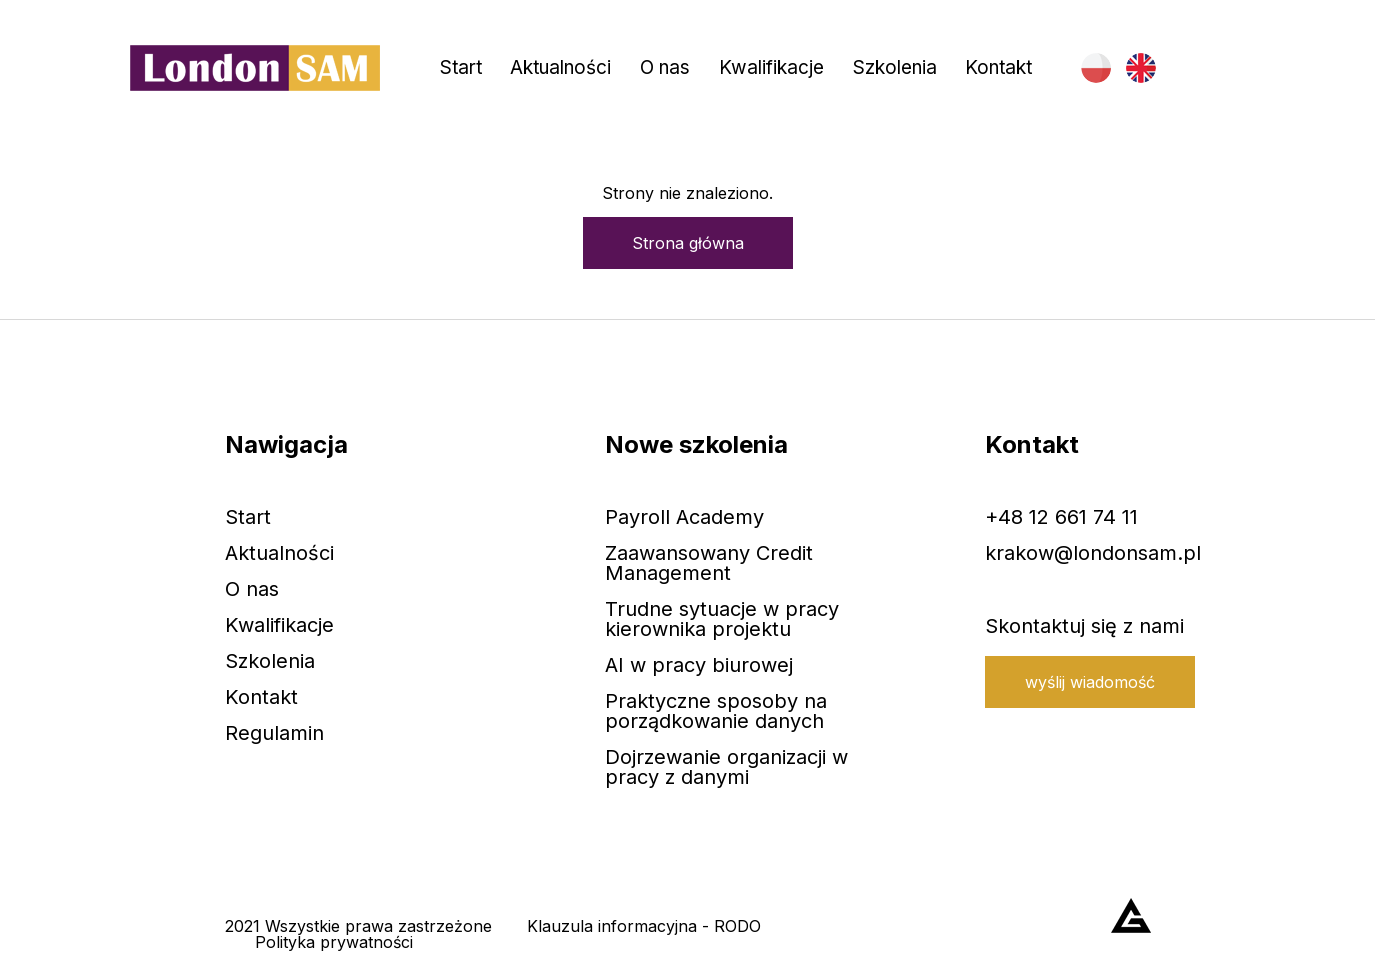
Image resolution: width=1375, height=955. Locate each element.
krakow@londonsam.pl (1093, 553)
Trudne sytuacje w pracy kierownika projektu (722, 619)
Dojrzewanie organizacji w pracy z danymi (726, 767)
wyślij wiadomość (1090, 682)
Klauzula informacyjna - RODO (644, 926)
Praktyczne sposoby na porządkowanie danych (716, 711)
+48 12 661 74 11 (1061, 517)
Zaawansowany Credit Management (709, 563)
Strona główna (688, 243)
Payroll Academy (684, 517)
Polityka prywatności (334, 942)
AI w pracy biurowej (699, 665)
